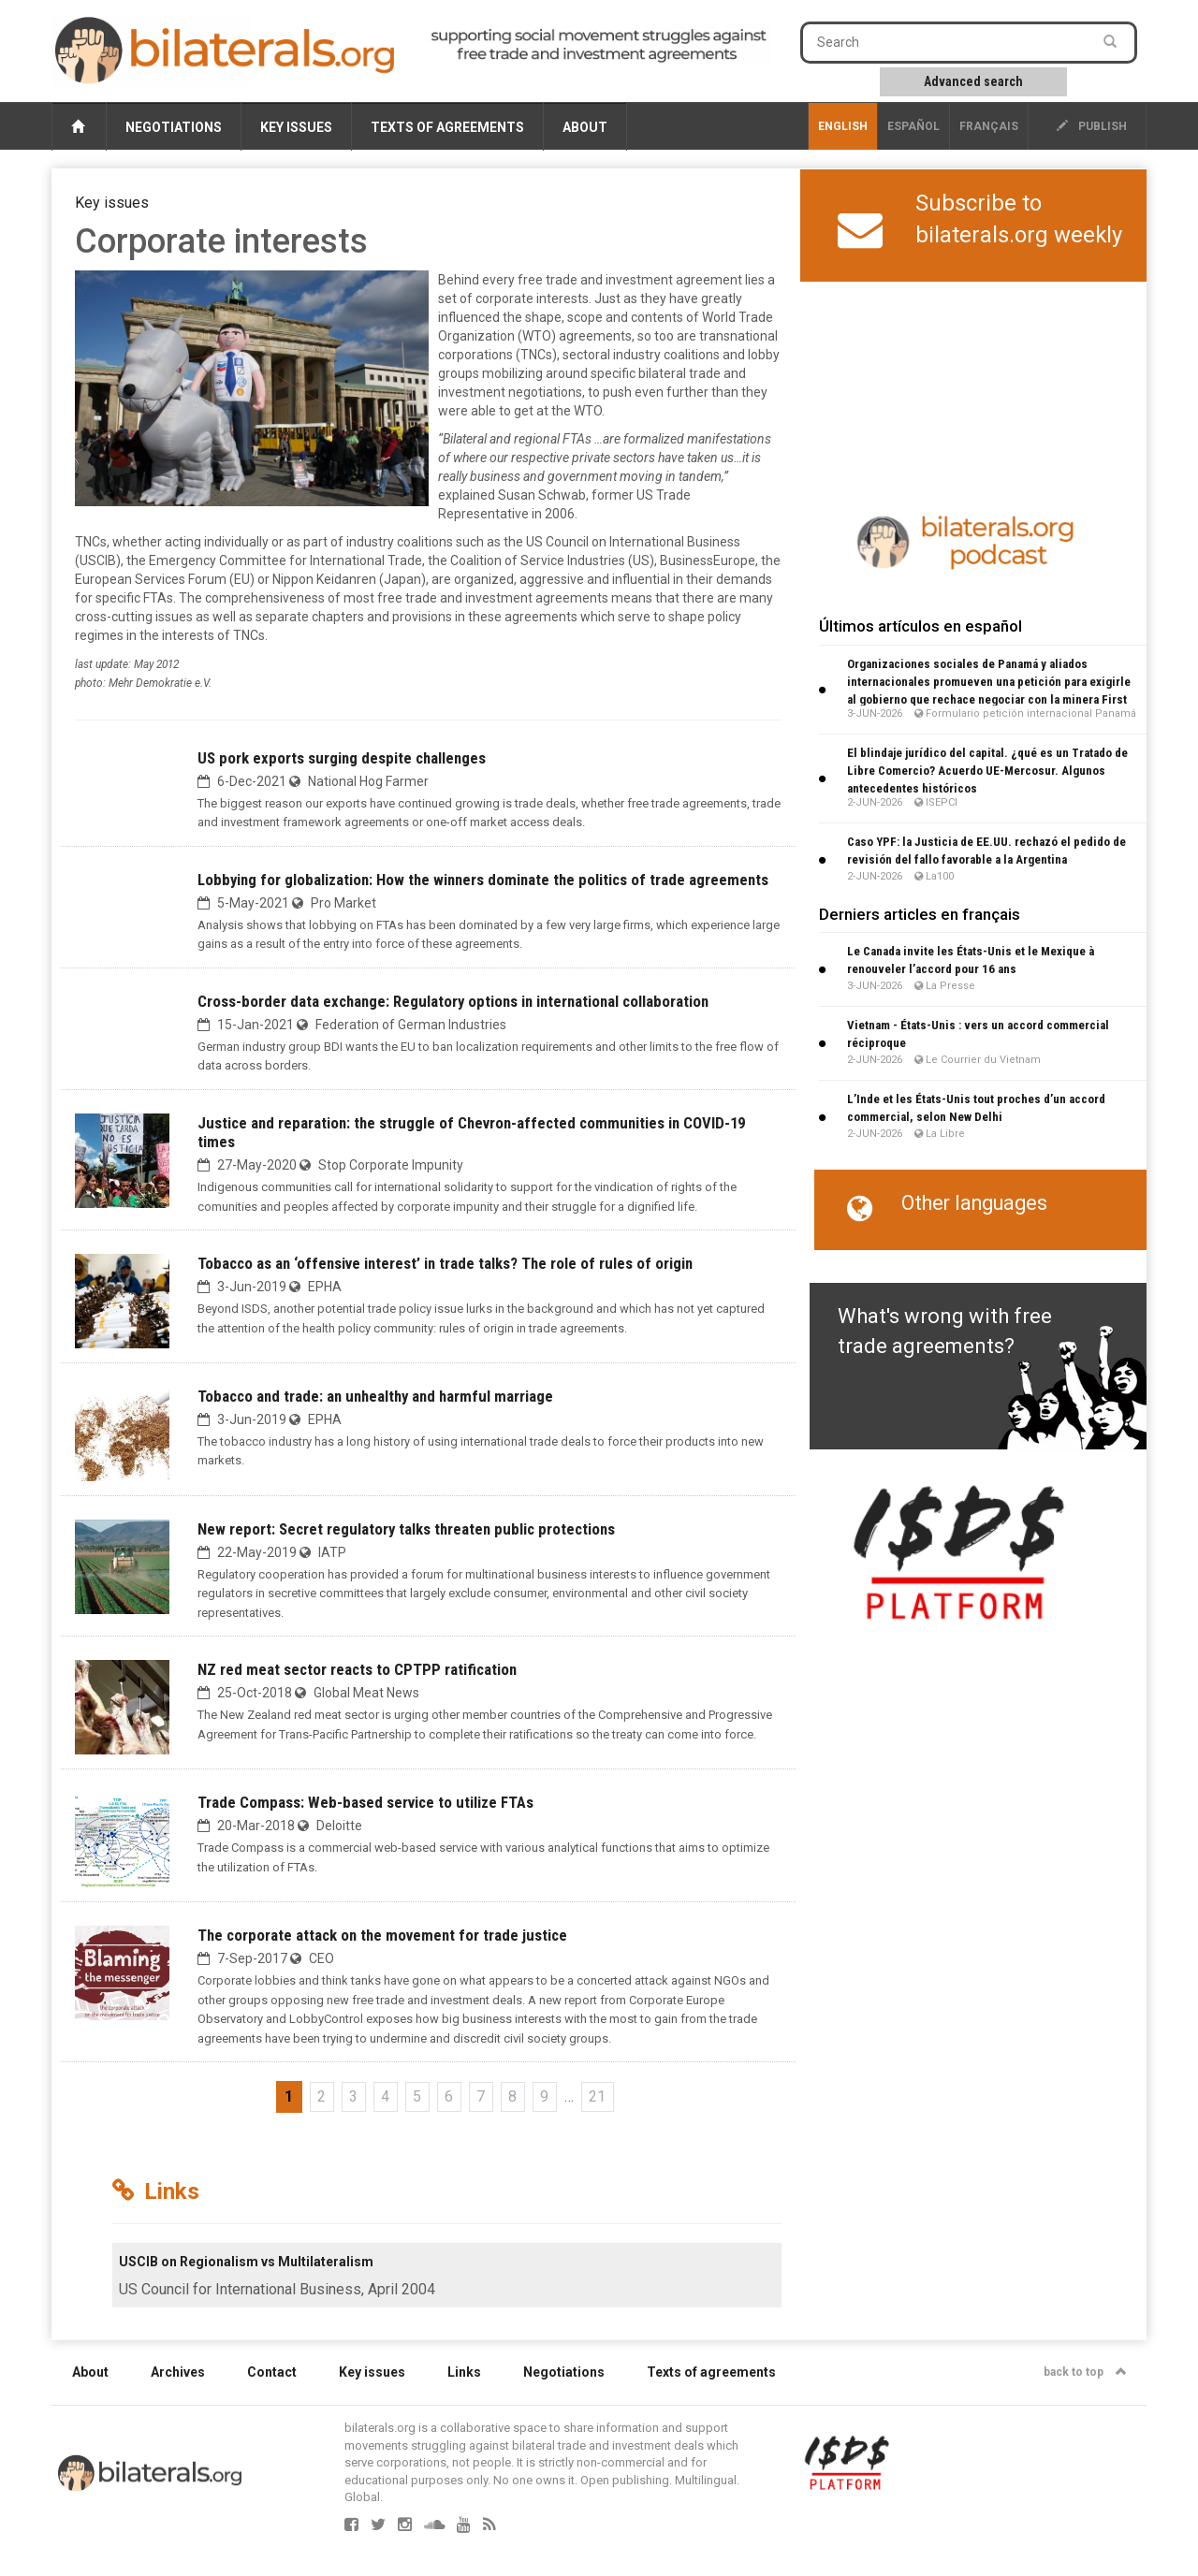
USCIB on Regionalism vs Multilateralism (246, 2261)
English (843, 126)
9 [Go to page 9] (544, 2096)
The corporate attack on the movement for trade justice (382, 1935)
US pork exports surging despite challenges (341, 758)
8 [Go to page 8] (512, 2096)
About (584, 127)
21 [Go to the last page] (597, 2096)
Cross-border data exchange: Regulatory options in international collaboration (453, 1001)
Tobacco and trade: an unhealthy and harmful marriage (375, 1396)
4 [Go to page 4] (385, 2096)
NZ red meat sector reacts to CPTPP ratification (357, 1669)
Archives (178, 2372)
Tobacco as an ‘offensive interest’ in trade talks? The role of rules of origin (445, 1263)
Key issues (296, 127)
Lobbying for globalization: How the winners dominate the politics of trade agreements (482, 879)
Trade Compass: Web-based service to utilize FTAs (365, 1802)
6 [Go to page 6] (449, 2096)
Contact (272, 2372)
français (988, 126)
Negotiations (173, 127)
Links (464, 2372)
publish (1092, 126)
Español (913, 126)
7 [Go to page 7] (480, 2096)
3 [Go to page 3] (353, 2096)
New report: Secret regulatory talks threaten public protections (406, 1529)
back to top (1085, 2372)
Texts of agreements (447, 127)
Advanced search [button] (973, 81)
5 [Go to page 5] (417, 2096)
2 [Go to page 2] (321, 2096)
